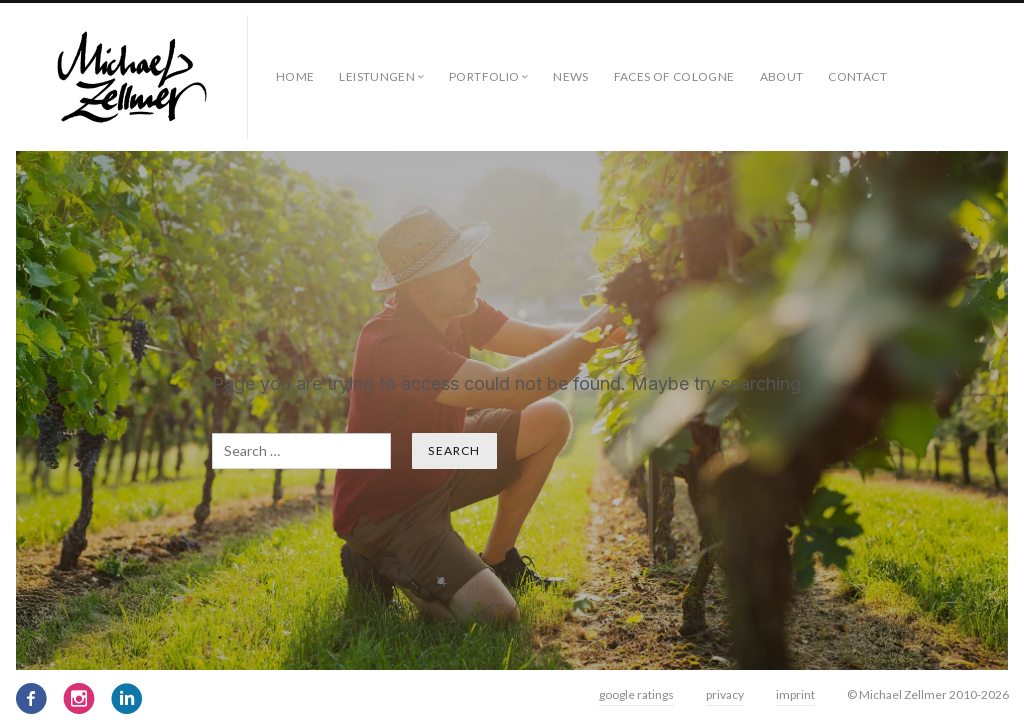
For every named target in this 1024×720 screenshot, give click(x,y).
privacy (725, 694)
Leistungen (377, 76)
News (570, 76)
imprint (795, 694)
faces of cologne (674, 76)
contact (857, 76)
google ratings (636, 694)
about (782, 76)
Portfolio (484, 76)
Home (295, 76)
